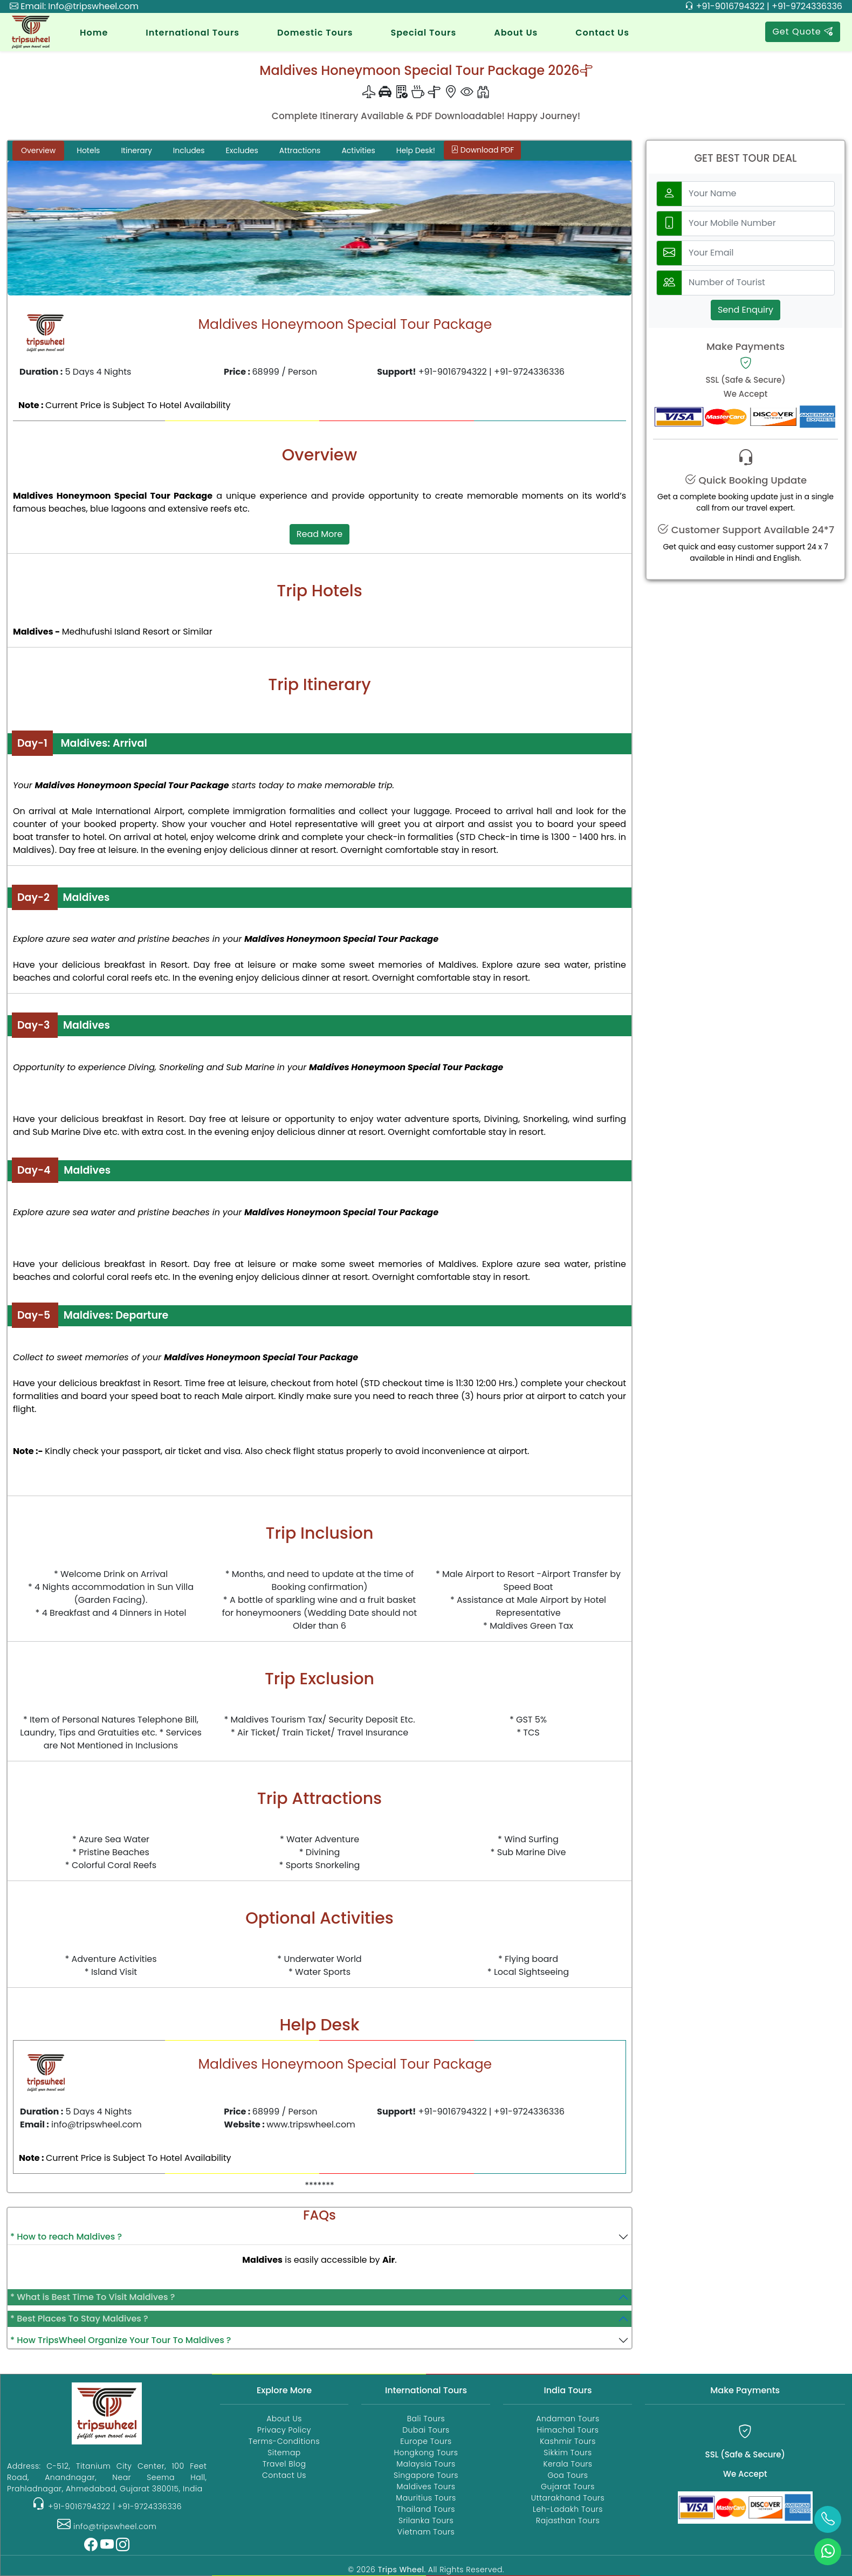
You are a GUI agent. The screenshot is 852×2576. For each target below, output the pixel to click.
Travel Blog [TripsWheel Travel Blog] (284, 2463)
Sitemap (284, 2452)
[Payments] (745, 2507)
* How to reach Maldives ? (66, 2236)
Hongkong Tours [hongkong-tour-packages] (426, 2452)
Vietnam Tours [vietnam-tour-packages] (426, 2531)
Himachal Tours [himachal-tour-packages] (568, 2430)
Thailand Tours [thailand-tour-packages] (426, 2509)
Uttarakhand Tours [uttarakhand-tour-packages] (567, 2497)
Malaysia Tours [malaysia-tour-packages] (426, 2463)
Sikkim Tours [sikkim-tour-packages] (568, 2452)
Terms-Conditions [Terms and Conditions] (284, 2441)
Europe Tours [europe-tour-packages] (425, 2441)
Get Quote (802, 31)
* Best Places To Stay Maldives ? (79, 2318)
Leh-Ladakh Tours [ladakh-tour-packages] (568, 2509)
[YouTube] (107, 2546)
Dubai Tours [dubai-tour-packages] (426, 2430)
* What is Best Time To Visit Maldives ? (92, 2297)
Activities (358, 150)
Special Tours (423, 32)
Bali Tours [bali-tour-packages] (426, 2418)
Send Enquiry (745, 310)
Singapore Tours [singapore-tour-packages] (426, 2475)
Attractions (300, 150)
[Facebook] (91, 2546)
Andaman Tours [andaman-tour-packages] (567, 2418)
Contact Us (602, 32)
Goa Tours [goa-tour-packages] (567, 2475)
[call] (827, 2519)
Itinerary (136, 150)
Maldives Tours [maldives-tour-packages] (426, 2486)
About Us (516, 32)
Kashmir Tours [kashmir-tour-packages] (568, 2441)
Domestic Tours (315, 32)
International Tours (192, 32)
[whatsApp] (827, 2551)
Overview (38, 150)
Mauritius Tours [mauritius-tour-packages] (426, 2497)
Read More (319, 534)
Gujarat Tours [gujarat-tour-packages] (568, 2486)
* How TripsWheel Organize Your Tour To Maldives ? (120, 2340)
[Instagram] (123, 2546)
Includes (189, 150)
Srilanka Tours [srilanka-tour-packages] (426, 2520)
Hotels (88, 150)
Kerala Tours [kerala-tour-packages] (567, 2463)
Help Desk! (415, 150)
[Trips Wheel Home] (107, 2412)
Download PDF (482, 149)
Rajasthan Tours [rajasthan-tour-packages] (568, 2520)
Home (94, 32)
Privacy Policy (284, 2430)
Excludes (242, 150)
